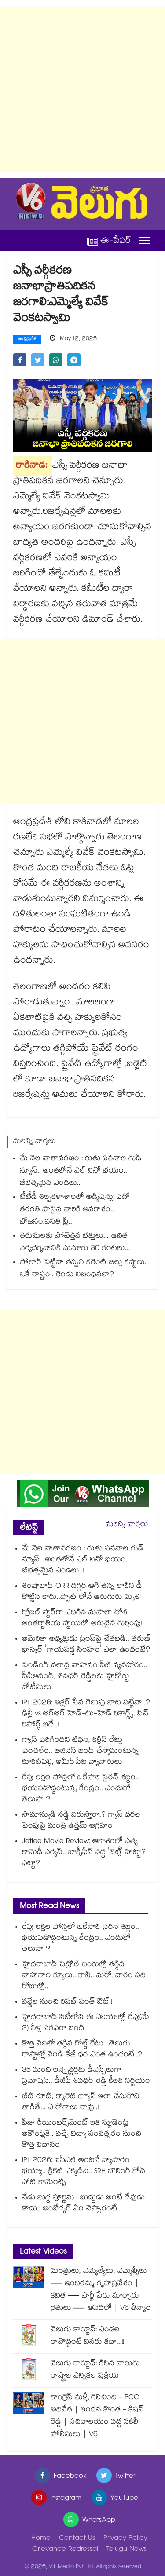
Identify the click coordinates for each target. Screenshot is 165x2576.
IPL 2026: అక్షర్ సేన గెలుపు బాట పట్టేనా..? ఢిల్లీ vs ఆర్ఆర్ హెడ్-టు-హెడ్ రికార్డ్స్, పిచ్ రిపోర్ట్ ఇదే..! (86, 1714)
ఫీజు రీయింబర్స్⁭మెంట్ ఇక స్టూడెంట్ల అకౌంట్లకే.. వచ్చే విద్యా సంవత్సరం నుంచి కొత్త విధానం (81, 2134)
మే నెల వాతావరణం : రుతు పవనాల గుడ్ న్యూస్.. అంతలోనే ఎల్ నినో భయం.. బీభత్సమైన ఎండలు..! (81, 1171)
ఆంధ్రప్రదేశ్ (27, 339)
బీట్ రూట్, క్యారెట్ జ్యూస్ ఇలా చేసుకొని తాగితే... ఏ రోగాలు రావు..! (80, 2102)
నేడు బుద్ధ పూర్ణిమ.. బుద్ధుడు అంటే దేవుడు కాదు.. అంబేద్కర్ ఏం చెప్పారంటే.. (83, 2204)
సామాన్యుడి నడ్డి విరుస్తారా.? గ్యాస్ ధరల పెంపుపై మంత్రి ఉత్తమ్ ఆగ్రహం (81, 1821)
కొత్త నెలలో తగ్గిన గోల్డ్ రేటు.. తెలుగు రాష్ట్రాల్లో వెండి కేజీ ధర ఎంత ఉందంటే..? (82, 2050)
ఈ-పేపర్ (109, 241)
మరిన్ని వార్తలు (127, 1525)
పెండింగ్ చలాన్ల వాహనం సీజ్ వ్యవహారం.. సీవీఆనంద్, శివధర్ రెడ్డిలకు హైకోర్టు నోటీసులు (84, 1677)
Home (41, 2538)
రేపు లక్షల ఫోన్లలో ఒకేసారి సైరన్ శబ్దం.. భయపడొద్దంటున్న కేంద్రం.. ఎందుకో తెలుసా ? (80, 1789)
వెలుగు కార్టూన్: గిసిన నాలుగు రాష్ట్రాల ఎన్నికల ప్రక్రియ (95, 2370)
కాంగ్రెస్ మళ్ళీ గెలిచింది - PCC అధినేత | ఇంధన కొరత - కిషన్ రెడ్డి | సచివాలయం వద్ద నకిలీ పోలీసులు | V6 (97, 2416)
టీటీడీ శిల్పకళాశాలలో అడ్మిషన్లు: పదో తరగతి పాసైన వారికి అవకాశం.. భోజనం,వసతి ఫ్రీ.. (75, 1210)
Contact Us (77, 2538)
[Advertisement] (82, 89)
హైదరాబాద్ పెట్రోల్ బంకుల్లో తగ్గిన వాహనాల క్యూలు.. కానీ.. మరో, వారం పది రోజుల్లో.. (84, 1976)
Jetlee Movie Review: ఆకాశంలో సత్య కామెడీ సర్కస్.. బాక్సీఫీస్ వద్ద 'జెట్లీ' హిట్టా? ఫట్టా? (84, 1853)
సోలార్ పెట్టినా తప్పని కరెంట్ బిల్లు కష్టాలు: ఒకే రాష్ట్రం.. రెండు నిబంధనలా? (83, 1269)
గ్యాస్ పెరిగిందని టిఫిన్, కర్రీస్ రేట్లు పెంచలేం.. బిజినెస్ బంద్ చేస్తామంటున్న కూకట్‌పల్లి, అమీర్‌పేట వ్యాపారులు (80, 1751)
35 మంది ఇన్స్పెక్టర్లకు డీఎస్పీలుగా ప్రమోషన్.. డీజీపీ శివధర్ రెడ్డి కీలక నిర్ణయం (86, 2076)
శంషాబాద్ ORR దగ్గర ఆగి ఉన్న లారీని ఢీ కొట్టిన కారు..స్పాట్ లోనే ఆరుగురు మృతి (82, 1592)
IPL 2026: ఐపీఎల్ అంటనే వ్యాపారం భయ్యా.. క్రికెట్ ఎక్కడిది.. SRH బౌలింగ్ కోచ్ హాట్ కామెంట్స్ (83, 2172)
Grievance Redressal (65, 2549)
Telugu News (126, 2549)
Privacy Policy (125, 2538)
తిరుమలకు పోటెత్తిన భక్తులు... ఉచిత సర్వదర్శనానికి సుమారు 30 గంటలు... (75, 1242)
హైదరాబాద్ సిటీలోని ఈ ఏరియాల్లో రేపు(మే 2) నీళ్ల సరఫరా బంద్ (85, 2023)
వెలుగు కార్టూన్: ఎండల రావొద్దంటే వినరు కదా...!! (88, 2336)
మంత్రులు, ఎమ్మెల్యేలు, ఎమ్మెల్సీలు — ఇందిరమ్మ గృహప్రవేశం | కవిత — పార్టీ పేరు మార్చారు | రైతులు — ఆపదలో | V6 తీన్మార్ (101, 2290)
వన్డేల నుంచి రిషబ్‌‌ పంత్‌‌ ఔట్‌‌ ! (67, 2002)
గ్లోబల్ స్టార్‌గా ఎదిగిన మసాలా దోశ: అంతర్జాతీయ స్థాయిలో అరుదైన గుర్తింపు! (82, 1619)
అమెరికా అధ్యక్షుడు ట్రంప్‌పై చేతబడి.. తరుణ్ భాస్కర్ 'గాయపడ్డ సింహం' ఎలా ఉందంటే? (86, 1645)
